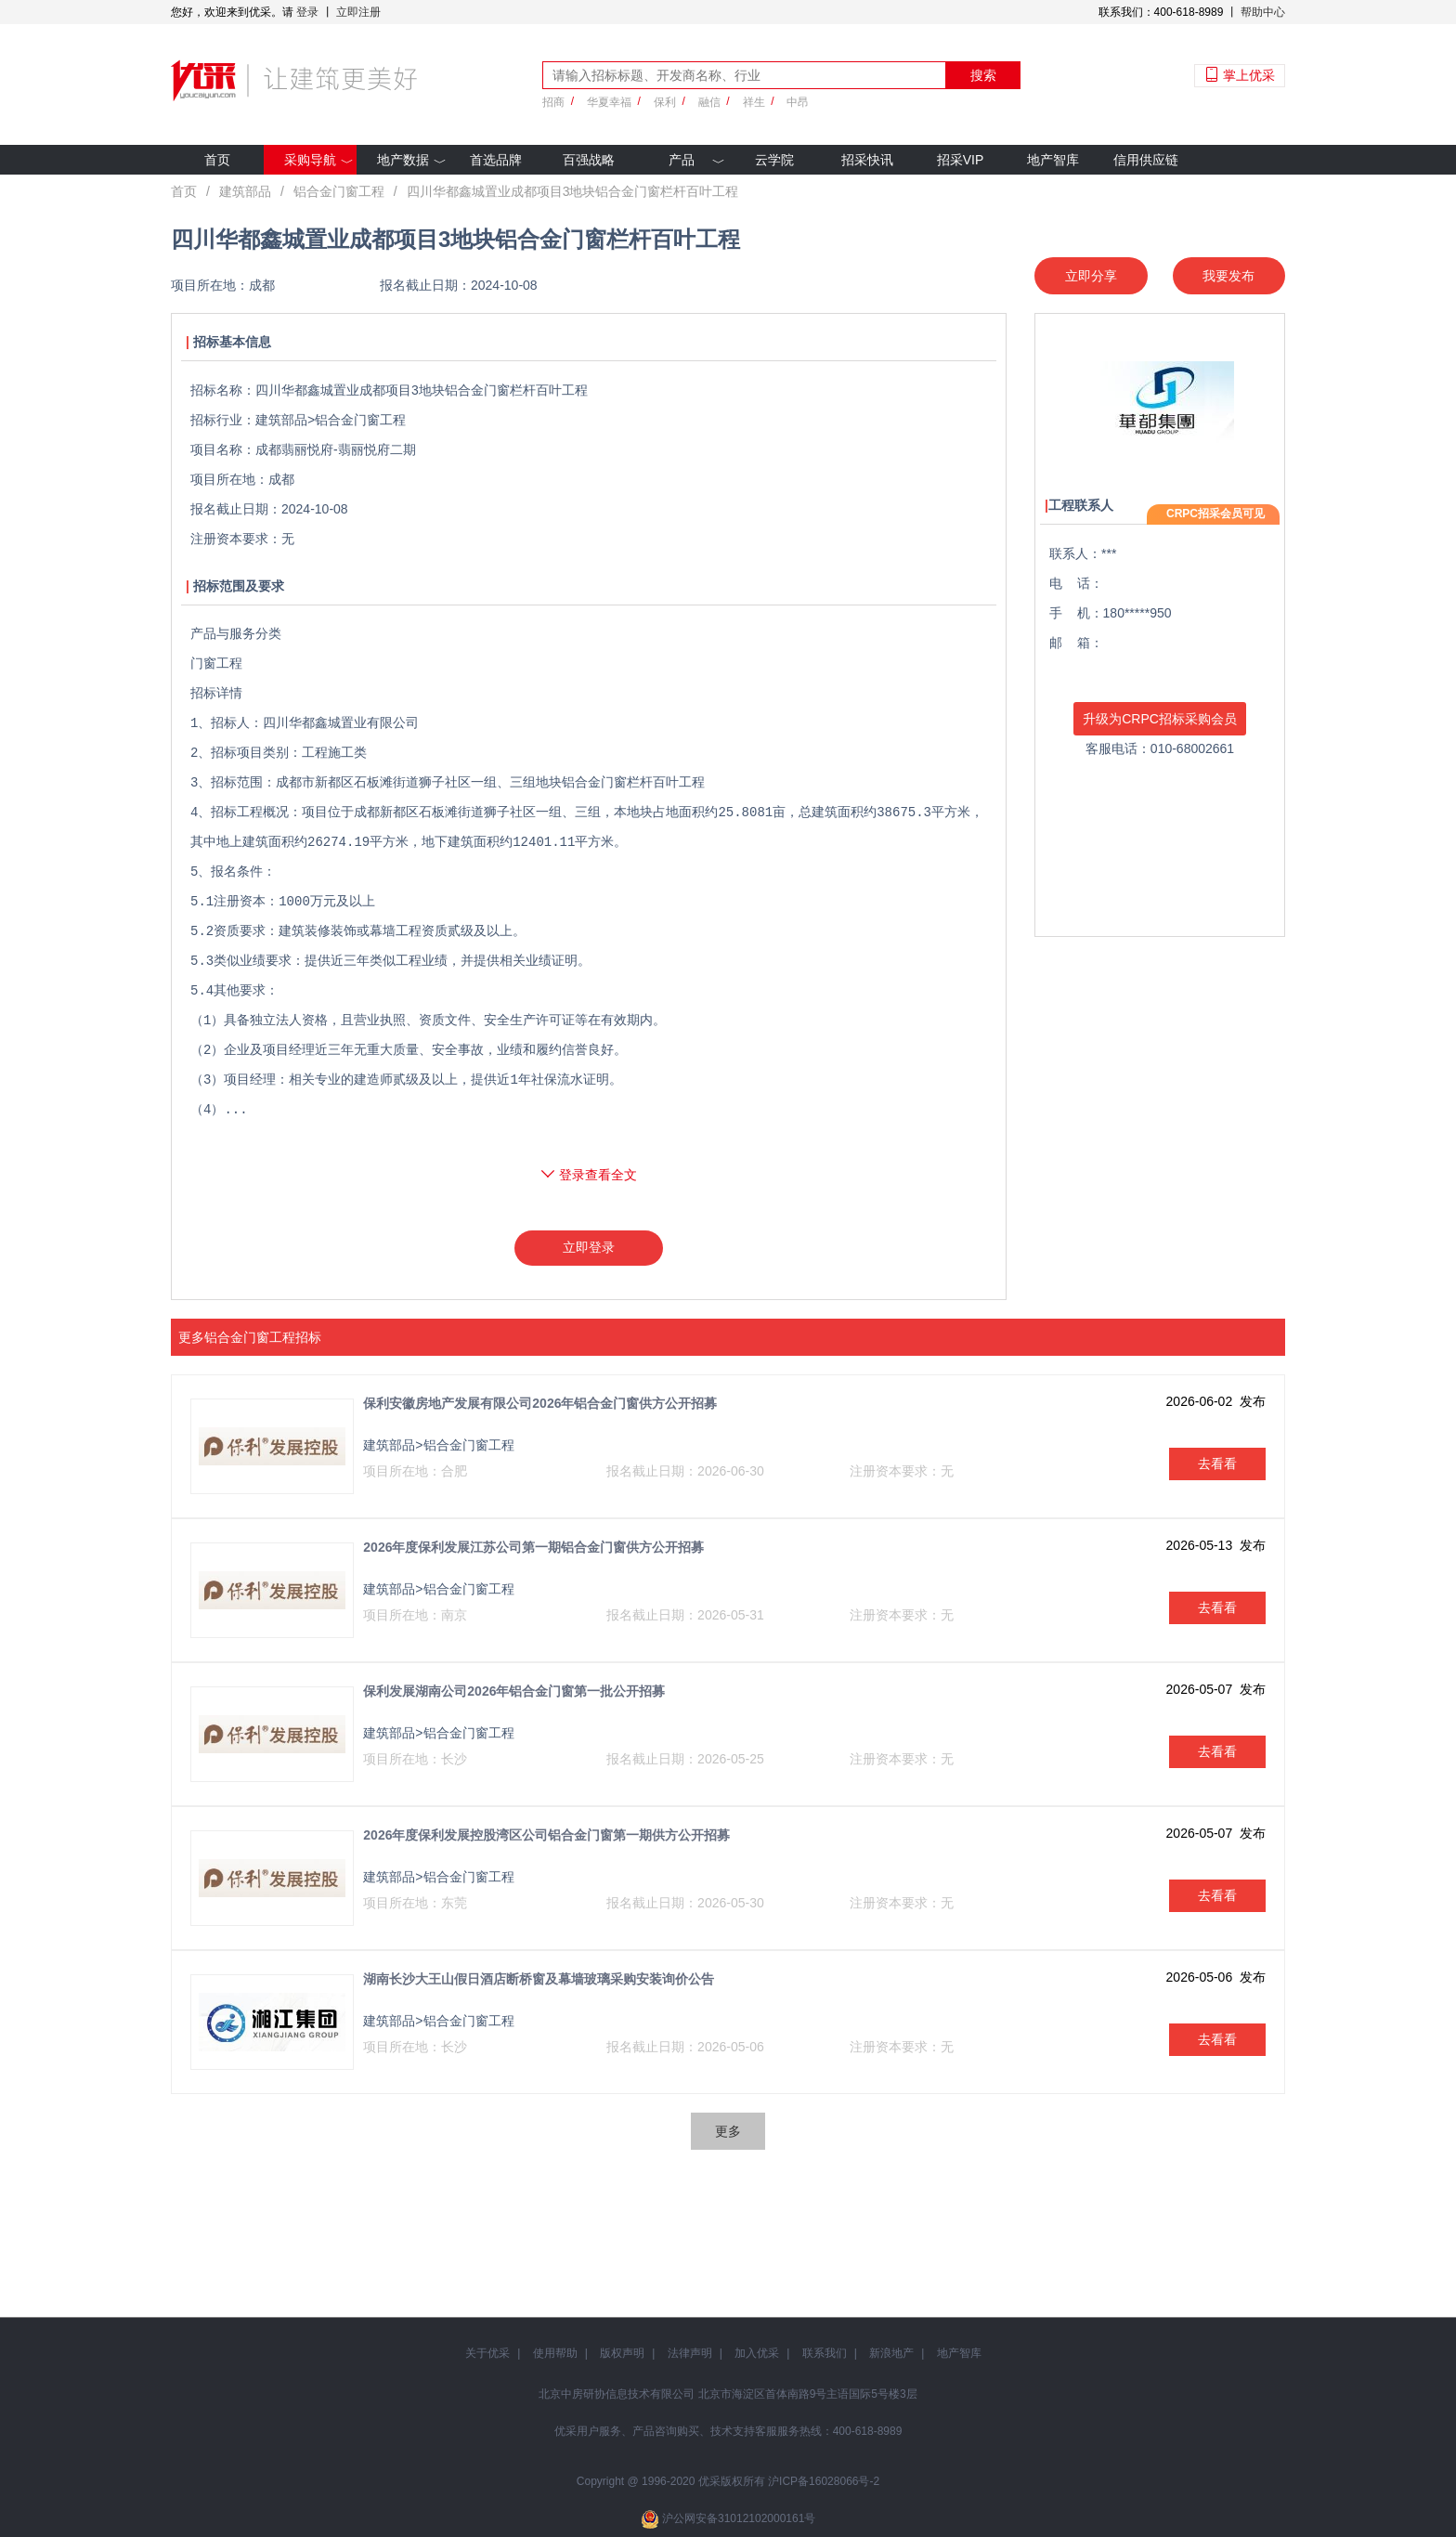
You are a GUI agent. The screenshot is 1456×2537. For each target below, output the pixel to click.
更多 (728, 2131)
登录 (307, 12)
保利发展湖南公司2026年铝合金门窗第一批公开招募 (514, 1691)
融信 (709, 102)
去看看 (1217, 1463)
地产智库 (1053, 159)
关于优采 (487, 2353)
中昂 (797, 102)
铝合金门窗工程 (338, 191)
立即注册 (358, 12)
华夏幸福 (609, 102)
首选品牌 (496, 159)
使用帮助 (555, 2353)
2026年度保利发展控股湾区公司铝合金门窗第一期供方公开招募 (546, 1835)
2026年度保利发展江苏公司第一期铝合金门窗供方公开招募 (533, 1547)
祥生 (754, 102)
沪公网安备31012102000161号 (738, 2518)
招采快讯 (867, 159)
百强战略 (589, 159)
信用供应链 (1145, 159)
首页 (217, 159)
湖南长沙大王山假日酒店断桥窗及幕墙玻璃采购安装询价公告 (538, 1978)
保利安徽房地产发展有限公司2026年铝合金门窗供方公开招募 (540, 1403)
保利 (665, 102)
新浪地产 (891, 2353)
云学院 (774, 159)
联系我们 (824, 2353)
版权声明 (622, 2353)
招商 (553, 102)
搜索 (983, 75)
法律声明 (690, 2353)
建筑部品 (245, 191)
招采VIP (960, 159)
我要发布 (1228, 275)
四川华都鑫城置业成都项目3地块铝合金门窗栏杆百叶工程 (573, 191)
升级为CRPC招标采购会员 (1160, 718)
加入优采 (756, 2353)
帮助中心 (1263, 12)
